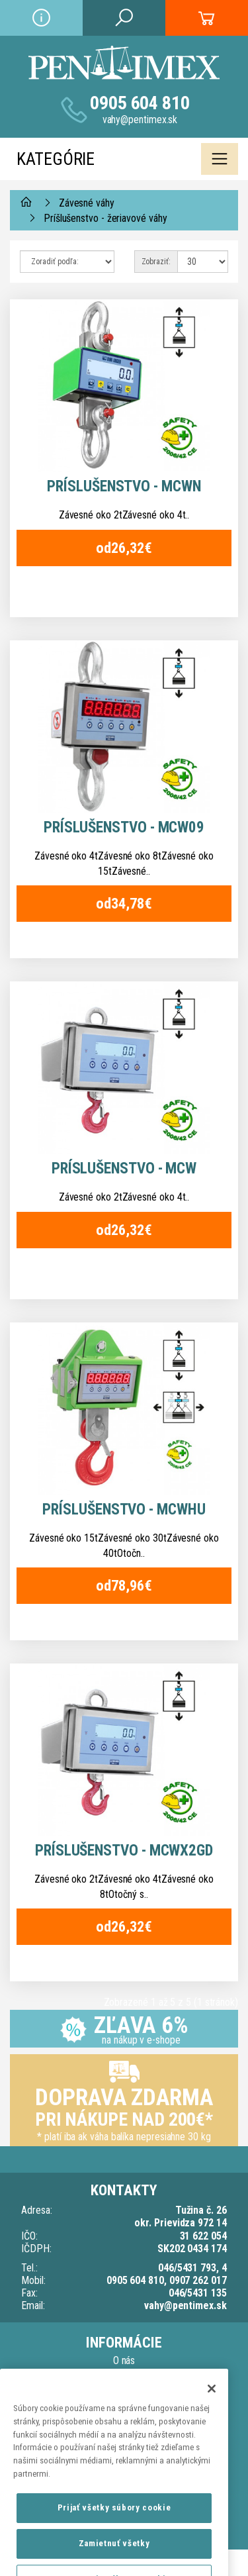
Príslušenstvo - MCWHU (123, 1509)
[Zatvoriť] (211, 2405)
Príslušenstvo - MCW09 (124, 827)
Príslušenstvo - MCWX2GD (124, 1850)
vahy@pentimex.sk (140, 119)
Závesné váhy (86, 203)
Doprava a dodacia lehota (123, 2376)
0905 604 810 (140, 103)
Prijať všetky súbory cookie (114, 2524)
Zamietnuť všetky (114, 2560)
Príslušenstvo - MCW (124, 1168)
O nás (124, 2360)
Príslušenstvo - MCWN (123, 486)
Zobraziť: (156, 261)
